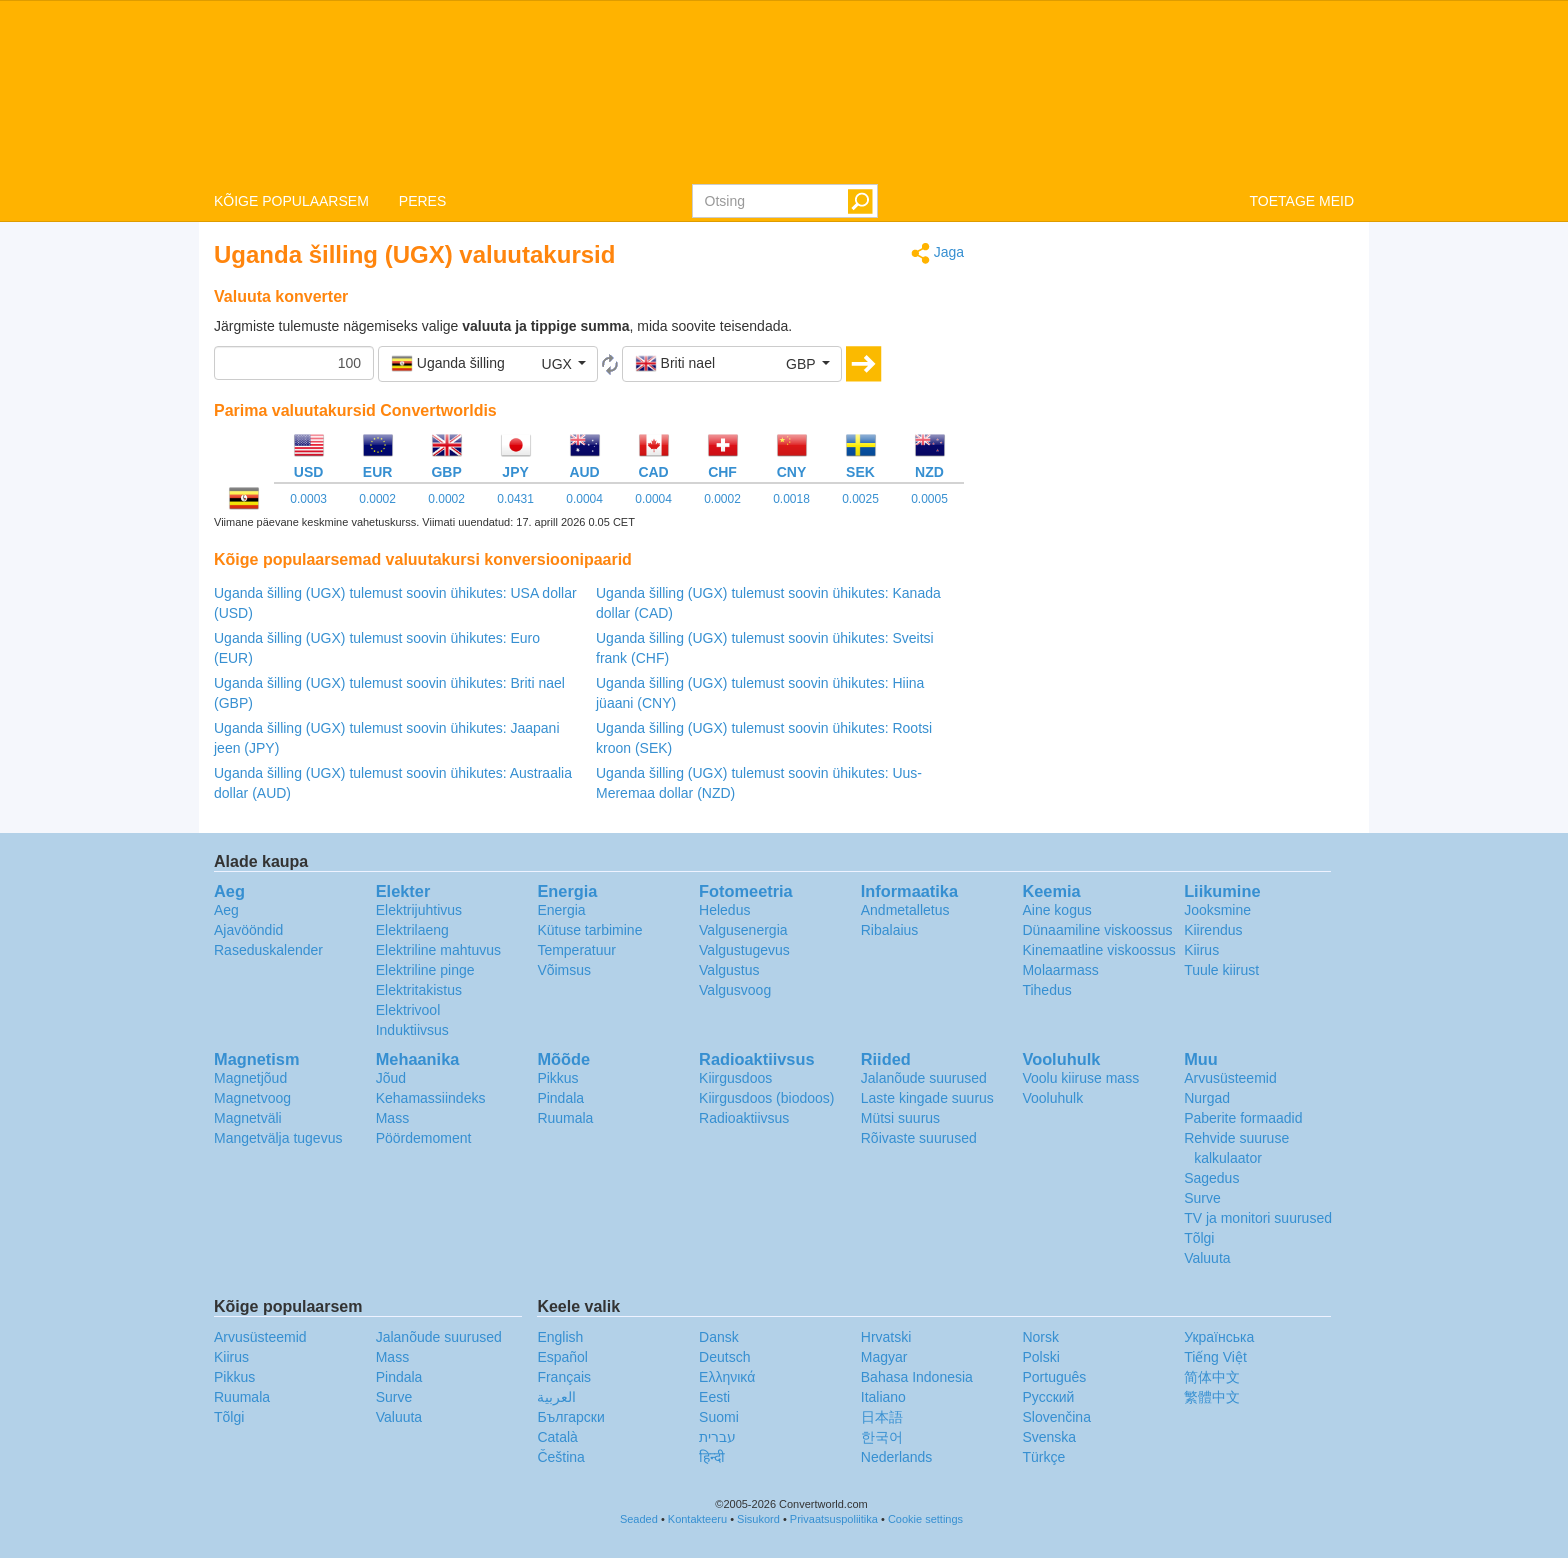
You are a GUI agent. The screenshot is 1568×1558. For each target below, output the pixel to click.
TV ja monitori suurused (1258, 1218)
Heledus (724, 910)
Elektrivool (408, 1010)
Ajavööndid (248, 930)
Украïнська (1219, 1337)
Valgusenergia (743, 930)
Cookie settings (925, 1519)
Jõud (391, 1078)
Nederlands (897, 1457)
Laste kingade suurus (927, 1098)
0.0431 (515, 499)
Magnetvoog (252, 1098)
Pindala (560, 1098)
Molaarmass (1060, 970)
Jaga (937, 253)
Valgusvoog (735, 990)
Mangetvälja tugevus (278, 1138)
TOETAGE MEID (1302, 201)
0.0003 (308, 499)
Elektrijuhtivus (419, 910)
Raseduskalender (268, 950)
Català (557, 1437)
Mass (392, 1118)
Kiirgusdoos (735, 1078)
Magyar (884, 1357)
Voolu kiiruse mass (1080, 1078)
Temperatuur (576, 950)
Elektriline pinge (425, 970)
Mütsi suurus (900, 1118)
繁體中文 (1212, 1397)
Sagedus (1211, 1178)
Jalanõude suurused (924, 1078)
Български (570, 1417)
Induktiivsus (412, 1030)
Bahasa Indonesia (917, 1377)
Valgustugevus (744, 950)
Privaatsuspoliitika (834, 1519)
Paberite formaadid (1243, 1118)
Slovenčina (1056, 1417)
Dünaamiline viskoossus (1097, 930)
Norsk (1040, 1337)
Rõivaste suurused (919, 1138)
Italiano (883, 1397)
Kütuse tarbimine (589, 930)
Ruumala (565, 1118)
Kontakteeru (697, 1519)
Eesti (714, 1397)
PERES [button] (422, 201)
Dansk (719, 1337)
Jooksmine (1217, 910)
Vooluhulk (1052, 1098)
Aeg (226, 910)
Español (562, 1357)
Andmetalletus (905, 910)
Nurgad (1207, 1098)
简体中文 (1212, 1377)
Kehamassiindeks (431, 1098)
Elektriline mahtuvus (438, 950)
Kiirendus (1213, 930)
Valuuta (1207, 1258)
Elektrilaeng (412, 930)
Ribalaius (890, 930)
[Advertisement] (1174, 382)
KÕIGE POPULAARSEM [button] (291, 201)
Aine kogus (1056, 910)
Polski (1040, 1357)
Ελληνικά (727, 1377)
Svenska (1049, 1437)
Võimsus (564, 970)
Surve (1202, 1198)
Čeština (560, 1457)
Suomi (719, 1417)
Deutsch (724, 1357)
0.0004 (584, 499)
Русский (1048, 1397)
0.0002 (377, 499)
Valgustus (729, 970)
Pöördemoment (424, 1138)
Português (1054, 1377)
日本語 (882, 1417)
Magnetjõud (250, 1078)
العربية (556, 1397)
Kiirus (1201, 950)
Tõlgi (1199, 1238)
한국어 (882, 1437)
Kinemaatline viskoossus (1098, 950)
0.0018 (791, 499)
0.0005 (929, 499)
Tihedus (1046, 990)
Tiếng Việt (1215, 1357)
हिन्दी (712, 1457)
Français (564, 1377)
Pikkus (557, 1078)
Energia (561, 910)
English (560, 1337)
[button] (488, 364)
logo (784, 91)
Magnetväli (248, 1118)
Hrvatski (886, 1337)
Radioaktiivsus (744, 1118)
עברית (717, 1437)
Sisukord (758, 1519)
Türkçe (1043, 1457)
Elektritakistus (419, 990)
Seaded (639, 1519)
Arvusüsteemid (1230, 1078)
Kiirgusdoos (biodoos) (766, 1098)
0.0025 (860, 499)
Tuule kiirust (1221, 970)
